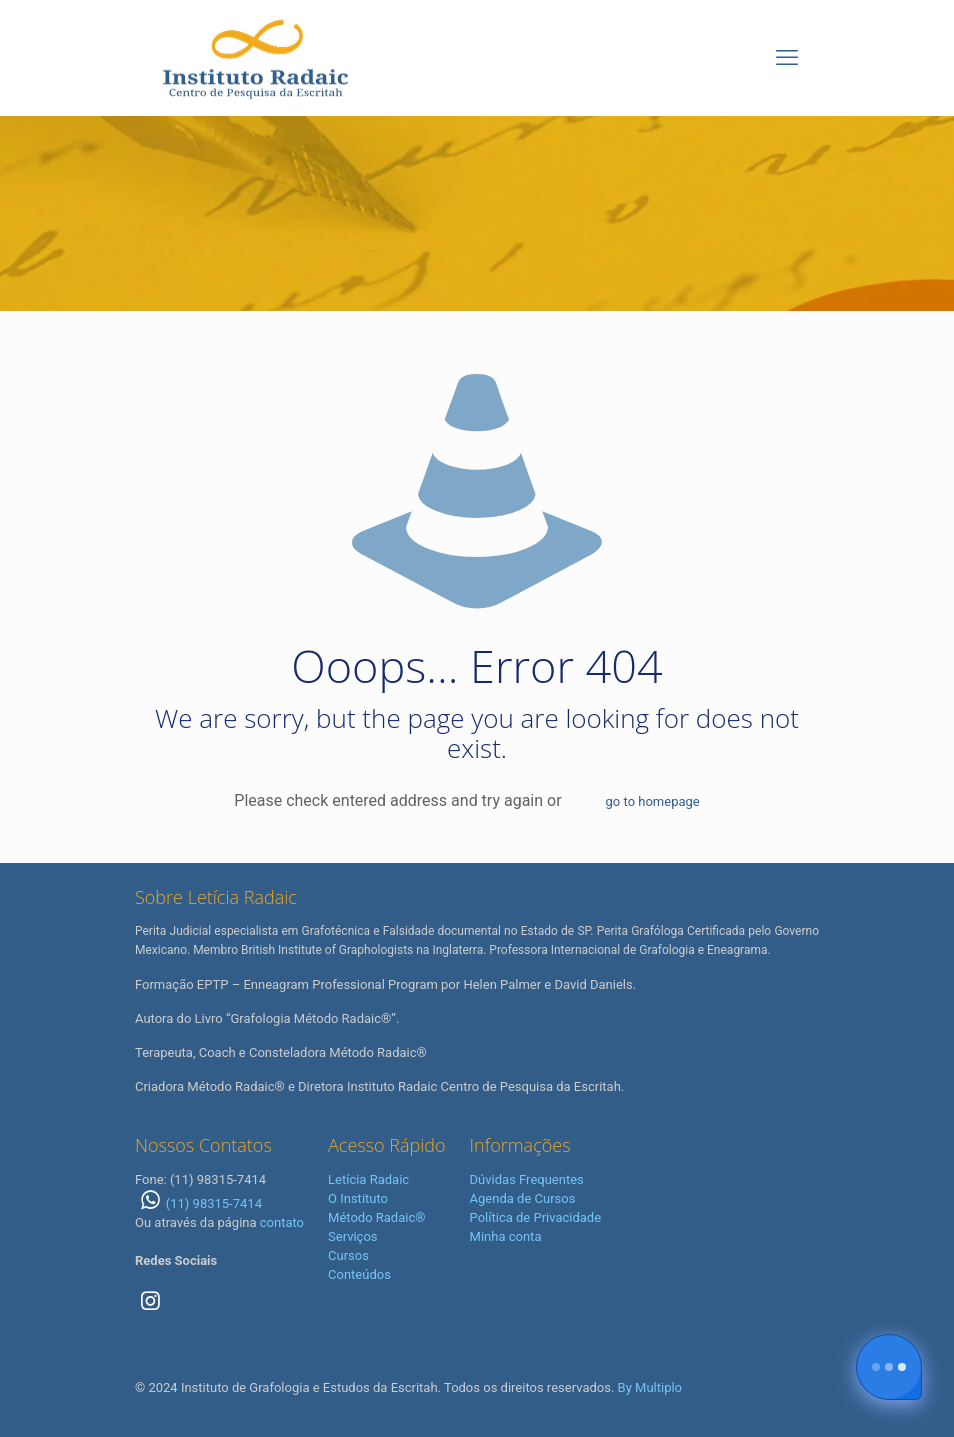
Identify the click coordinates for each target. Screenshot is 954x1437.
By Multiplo (650, 1387)
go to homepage (653, 801)
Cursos (348, 1255)
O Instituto (358, 1198)
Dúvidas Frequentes (527, 1179)
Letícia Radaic (368, 1179)
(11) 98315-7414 (198, 1203)
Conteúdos (359, 1274)
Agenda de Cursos (523, 1198)
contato (282, 1222)
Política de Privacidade (536, 1217)
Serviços (353, 1236)
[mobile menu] (787, 58)
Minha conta (506, 1236)
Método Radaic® (376, 1217)
